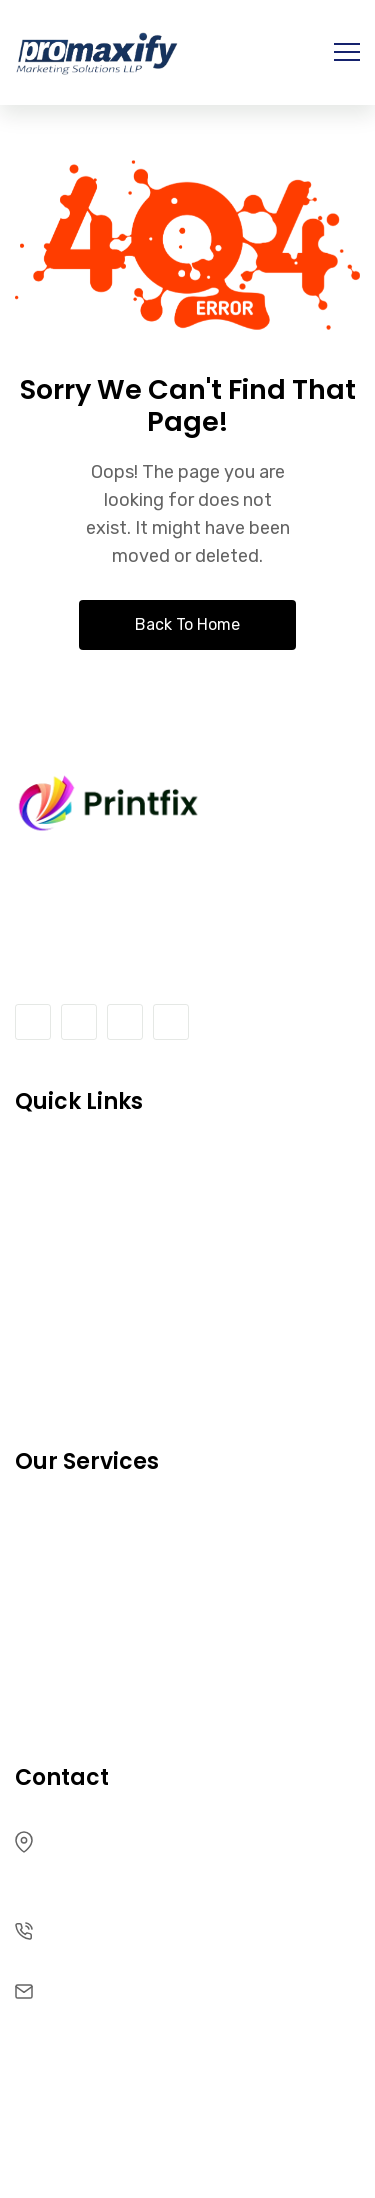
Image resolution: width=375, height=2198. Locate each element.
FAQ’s (39, 1208)
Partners (52, 1612)
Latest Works (72, 1568)
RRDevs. (224, 2121)
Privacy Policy (75, 1656)
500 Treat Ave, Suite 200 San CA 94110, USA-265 (172, 1855)
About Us (55, 1164)
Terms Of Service (91, 1252)
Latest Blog (64, 1384)
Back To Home (187, 624)
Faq (31, 1700)
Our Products (73, 1524)
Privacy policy (76, 1296)
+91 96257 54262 (119, 1929)
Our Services (71, 1340)
